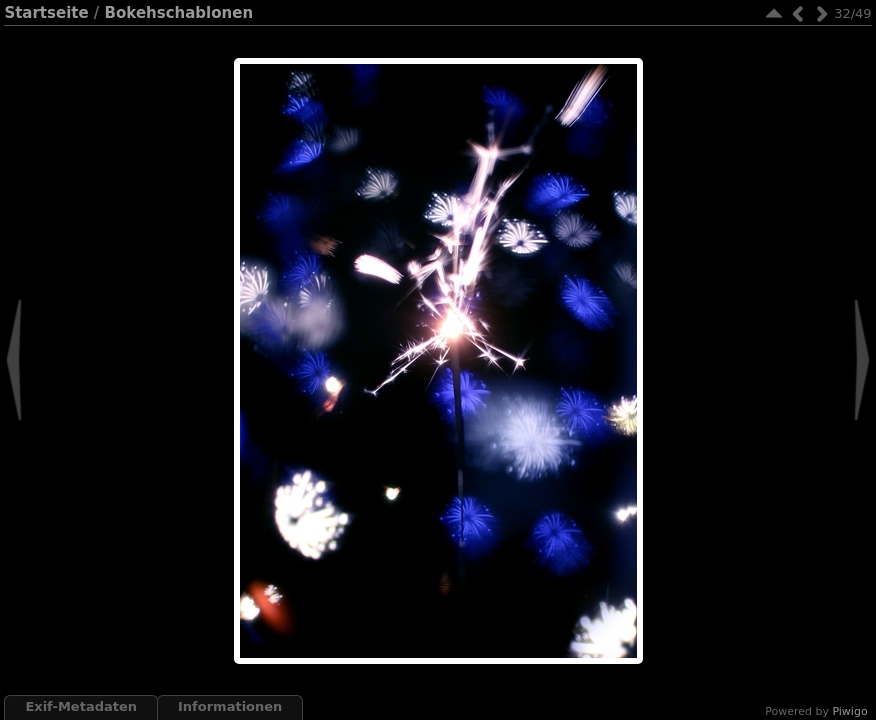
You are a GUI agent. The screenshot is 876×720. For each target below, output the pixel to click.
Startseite (46, 13)
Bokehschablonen (179, 13)
